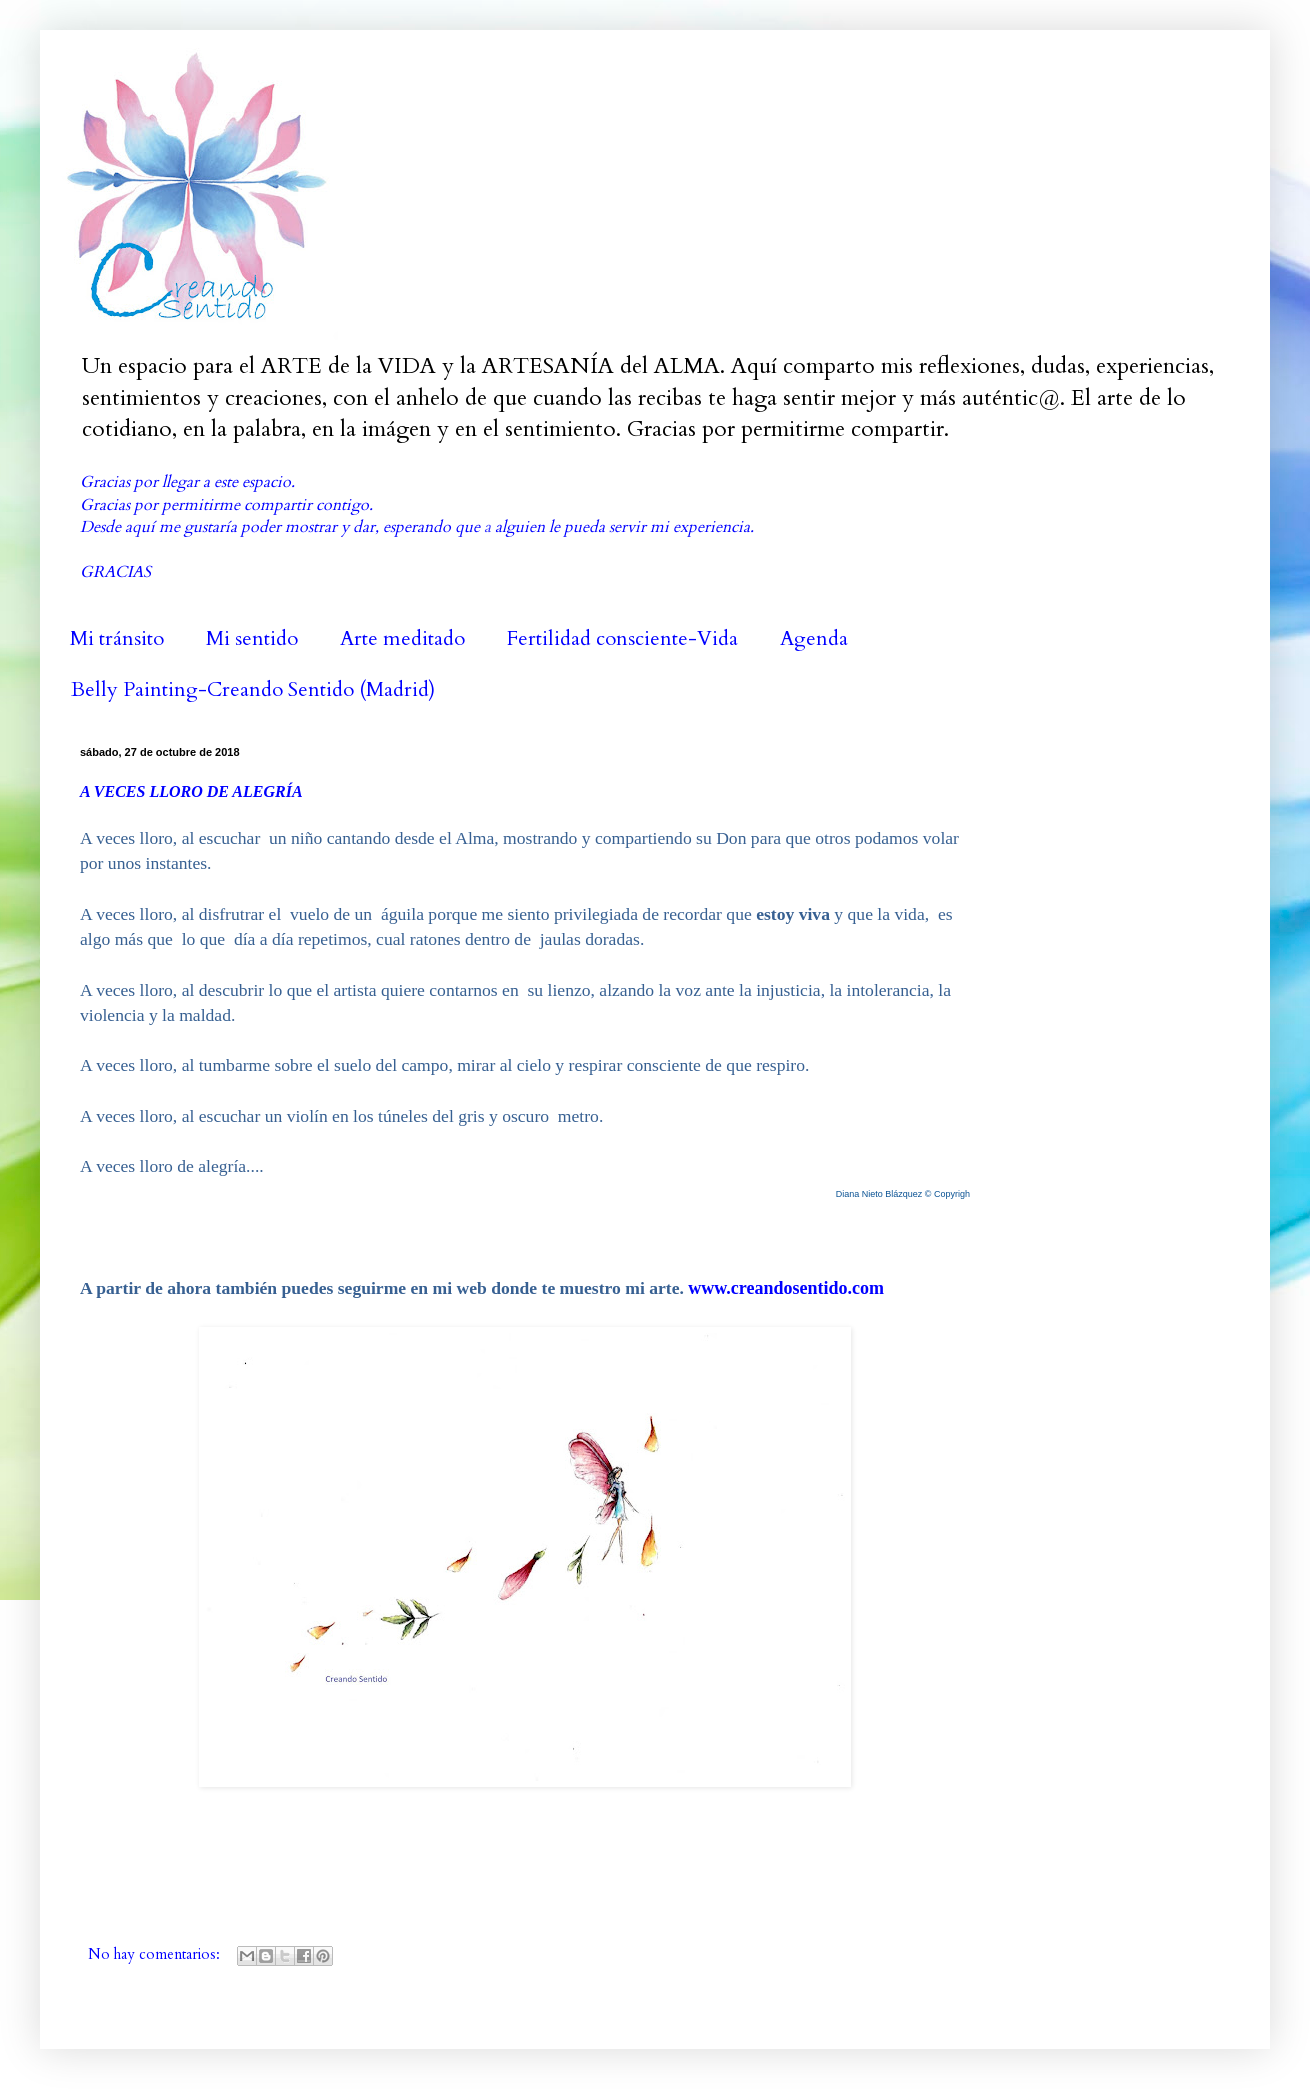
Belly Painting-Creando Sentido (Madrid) (253, 689)
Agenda (814, 638)
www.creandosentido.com (786, 1288)
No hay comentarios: (156, 1954)
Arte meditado (402, 638)
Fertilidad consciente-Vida (622, 638)
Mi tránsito (117, 638)
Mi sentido (252, 638)
